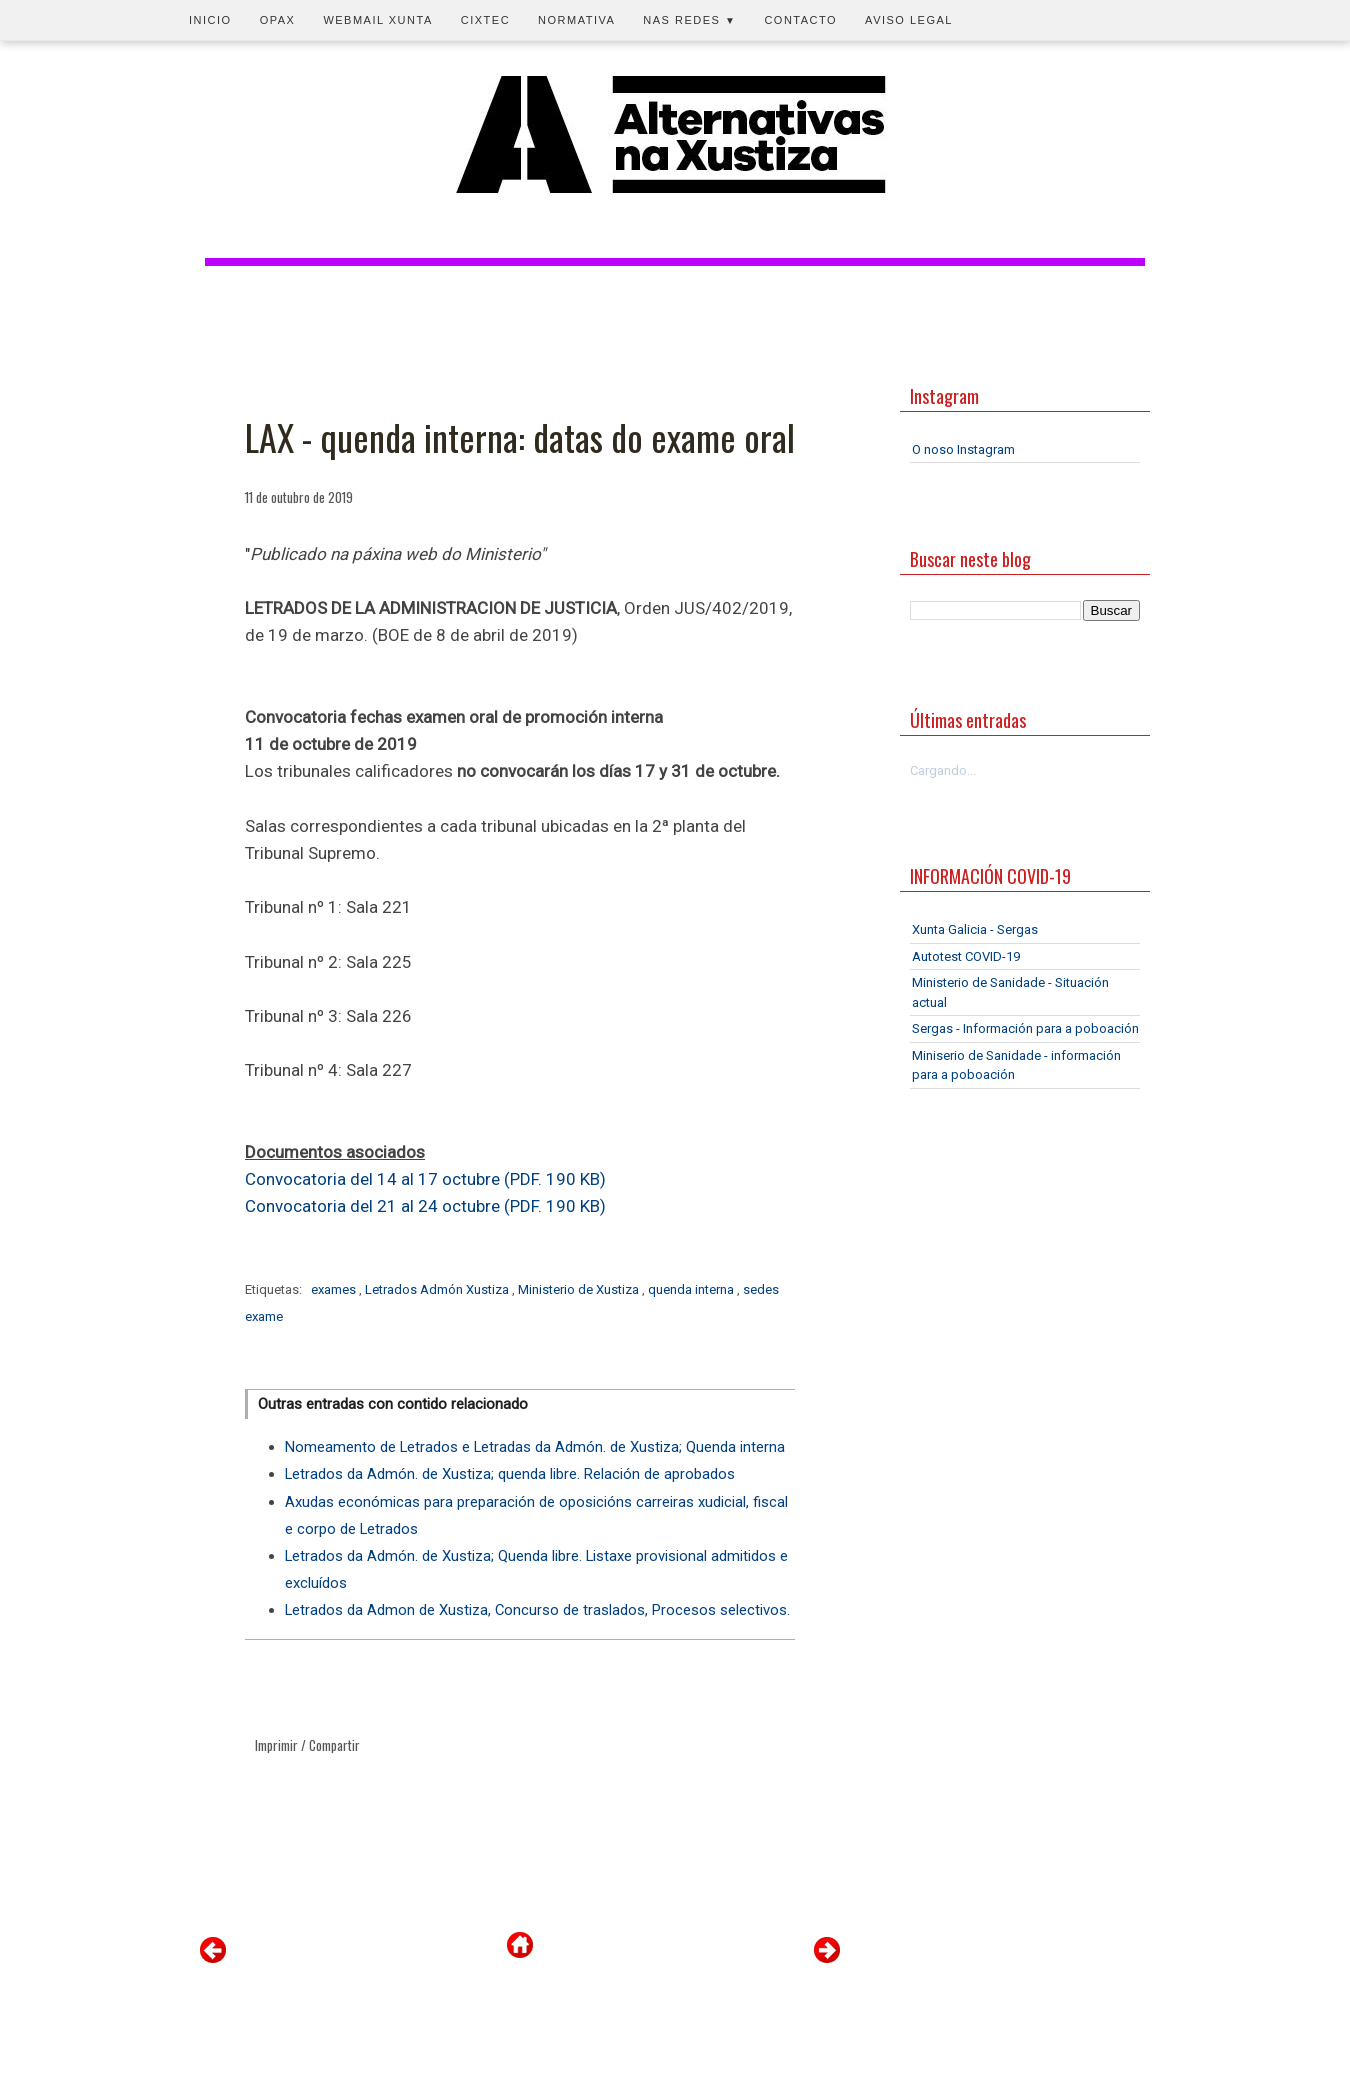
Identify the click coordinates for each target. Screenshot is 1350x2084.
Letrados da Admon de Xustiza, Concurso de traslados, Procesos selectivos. (537, 1610)
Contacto (800, 20)
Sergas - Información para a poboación (1025, 1028)
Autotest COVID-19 (966, 956)
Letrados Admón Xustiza (438, 1289)
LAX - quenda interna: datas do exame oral (520, 437)
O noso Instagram (963, 449)
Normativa (576, 20)
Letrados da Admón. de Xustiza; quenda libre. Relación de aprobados (510, 1474)
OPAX (278, 20)
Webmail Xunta (377, 20)
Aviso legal (909, 20)
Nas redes (689, 20)
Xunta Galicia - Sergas (975, 929)
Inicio (210, 20)
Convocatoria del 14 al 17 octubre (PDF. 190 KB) (425, 1179)
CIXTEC (485, 20)
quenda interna (692, 1289)
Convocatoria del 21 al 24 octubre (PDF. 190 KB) (425, 1206)
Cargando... (943, 770)
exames (335, 1289)
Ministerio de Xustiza (580, 1289)
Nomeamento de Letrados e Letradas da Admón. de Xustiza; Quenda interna (535, 1447)
